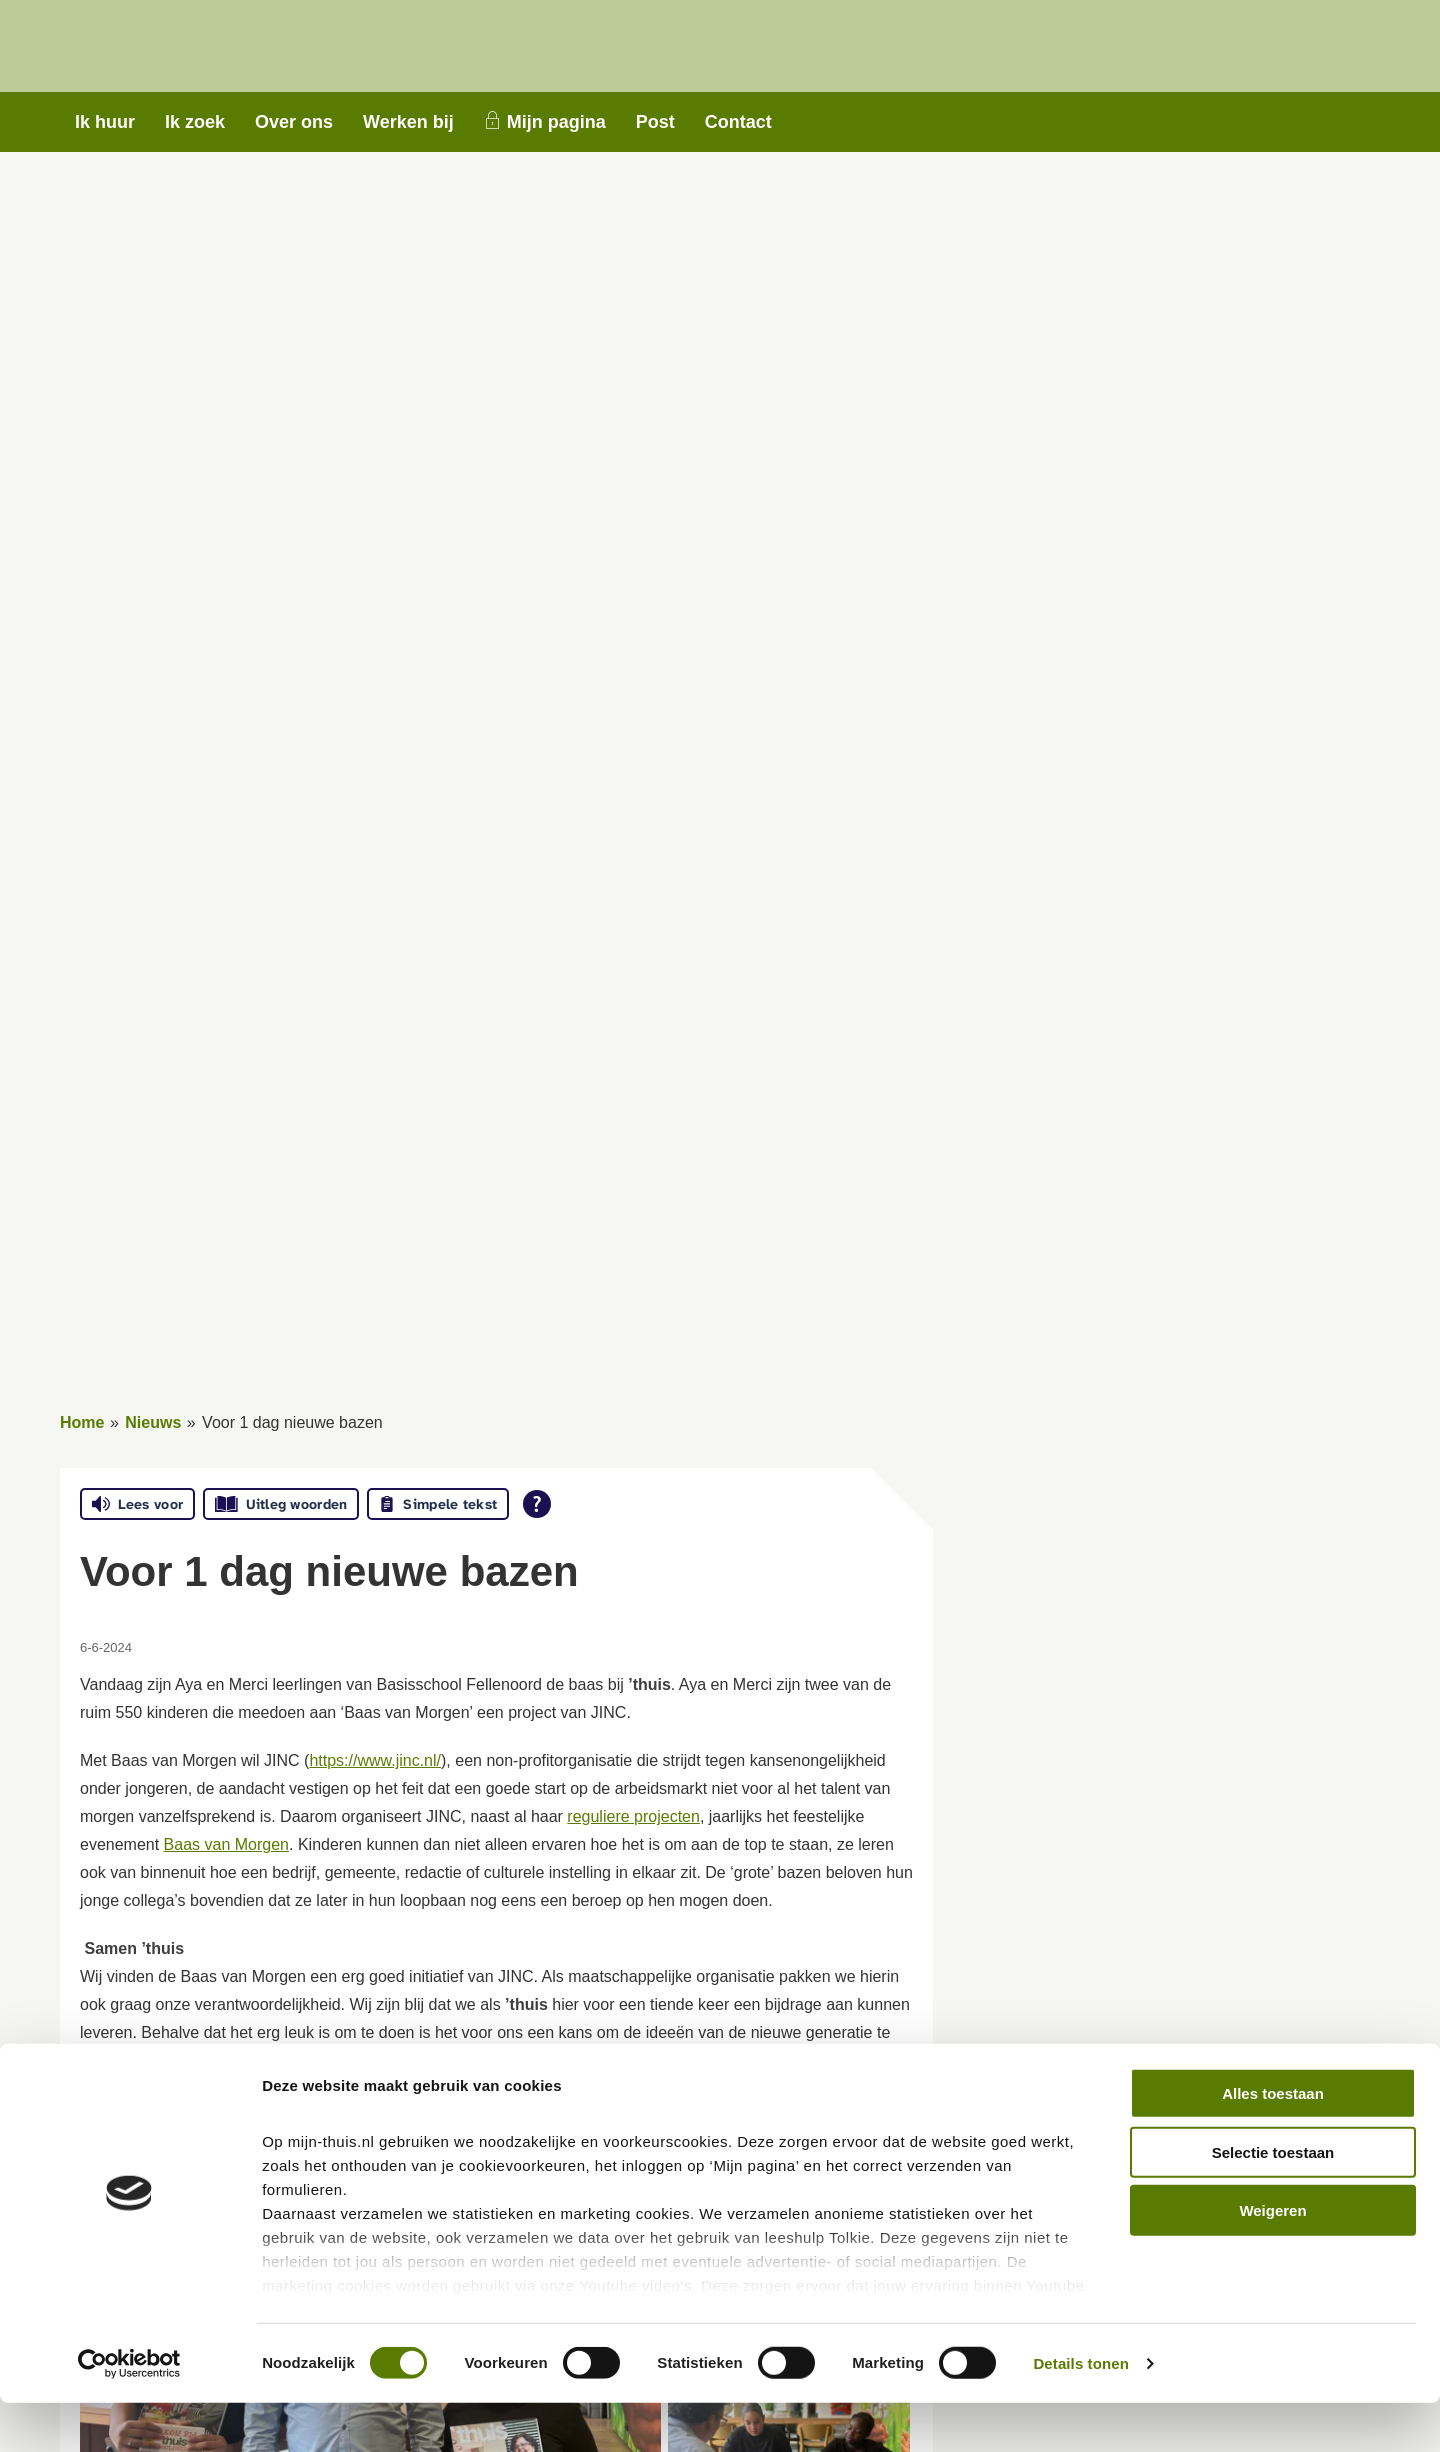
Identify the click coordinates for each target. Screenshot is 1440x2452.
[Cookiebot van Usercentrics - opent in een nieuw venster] (129, 2413)
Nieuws (153, 1422)
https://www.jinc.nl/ (375, 1760)
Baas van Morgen (226, 1844)
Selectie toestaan (1273, 2201)
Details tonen (1080, 2412)
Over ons (294, 122)
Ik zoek (195, 122)
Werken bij (408, 122)
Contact (738, 122)
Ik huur (105, 122)
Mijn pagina (556, 122)
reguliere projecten (633, 1816)
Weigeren (1272, 2260)
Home (82, 1422)
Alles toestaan (1273, 2143)
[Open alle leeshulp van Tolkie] (537, 1504)
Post (655, 122)
